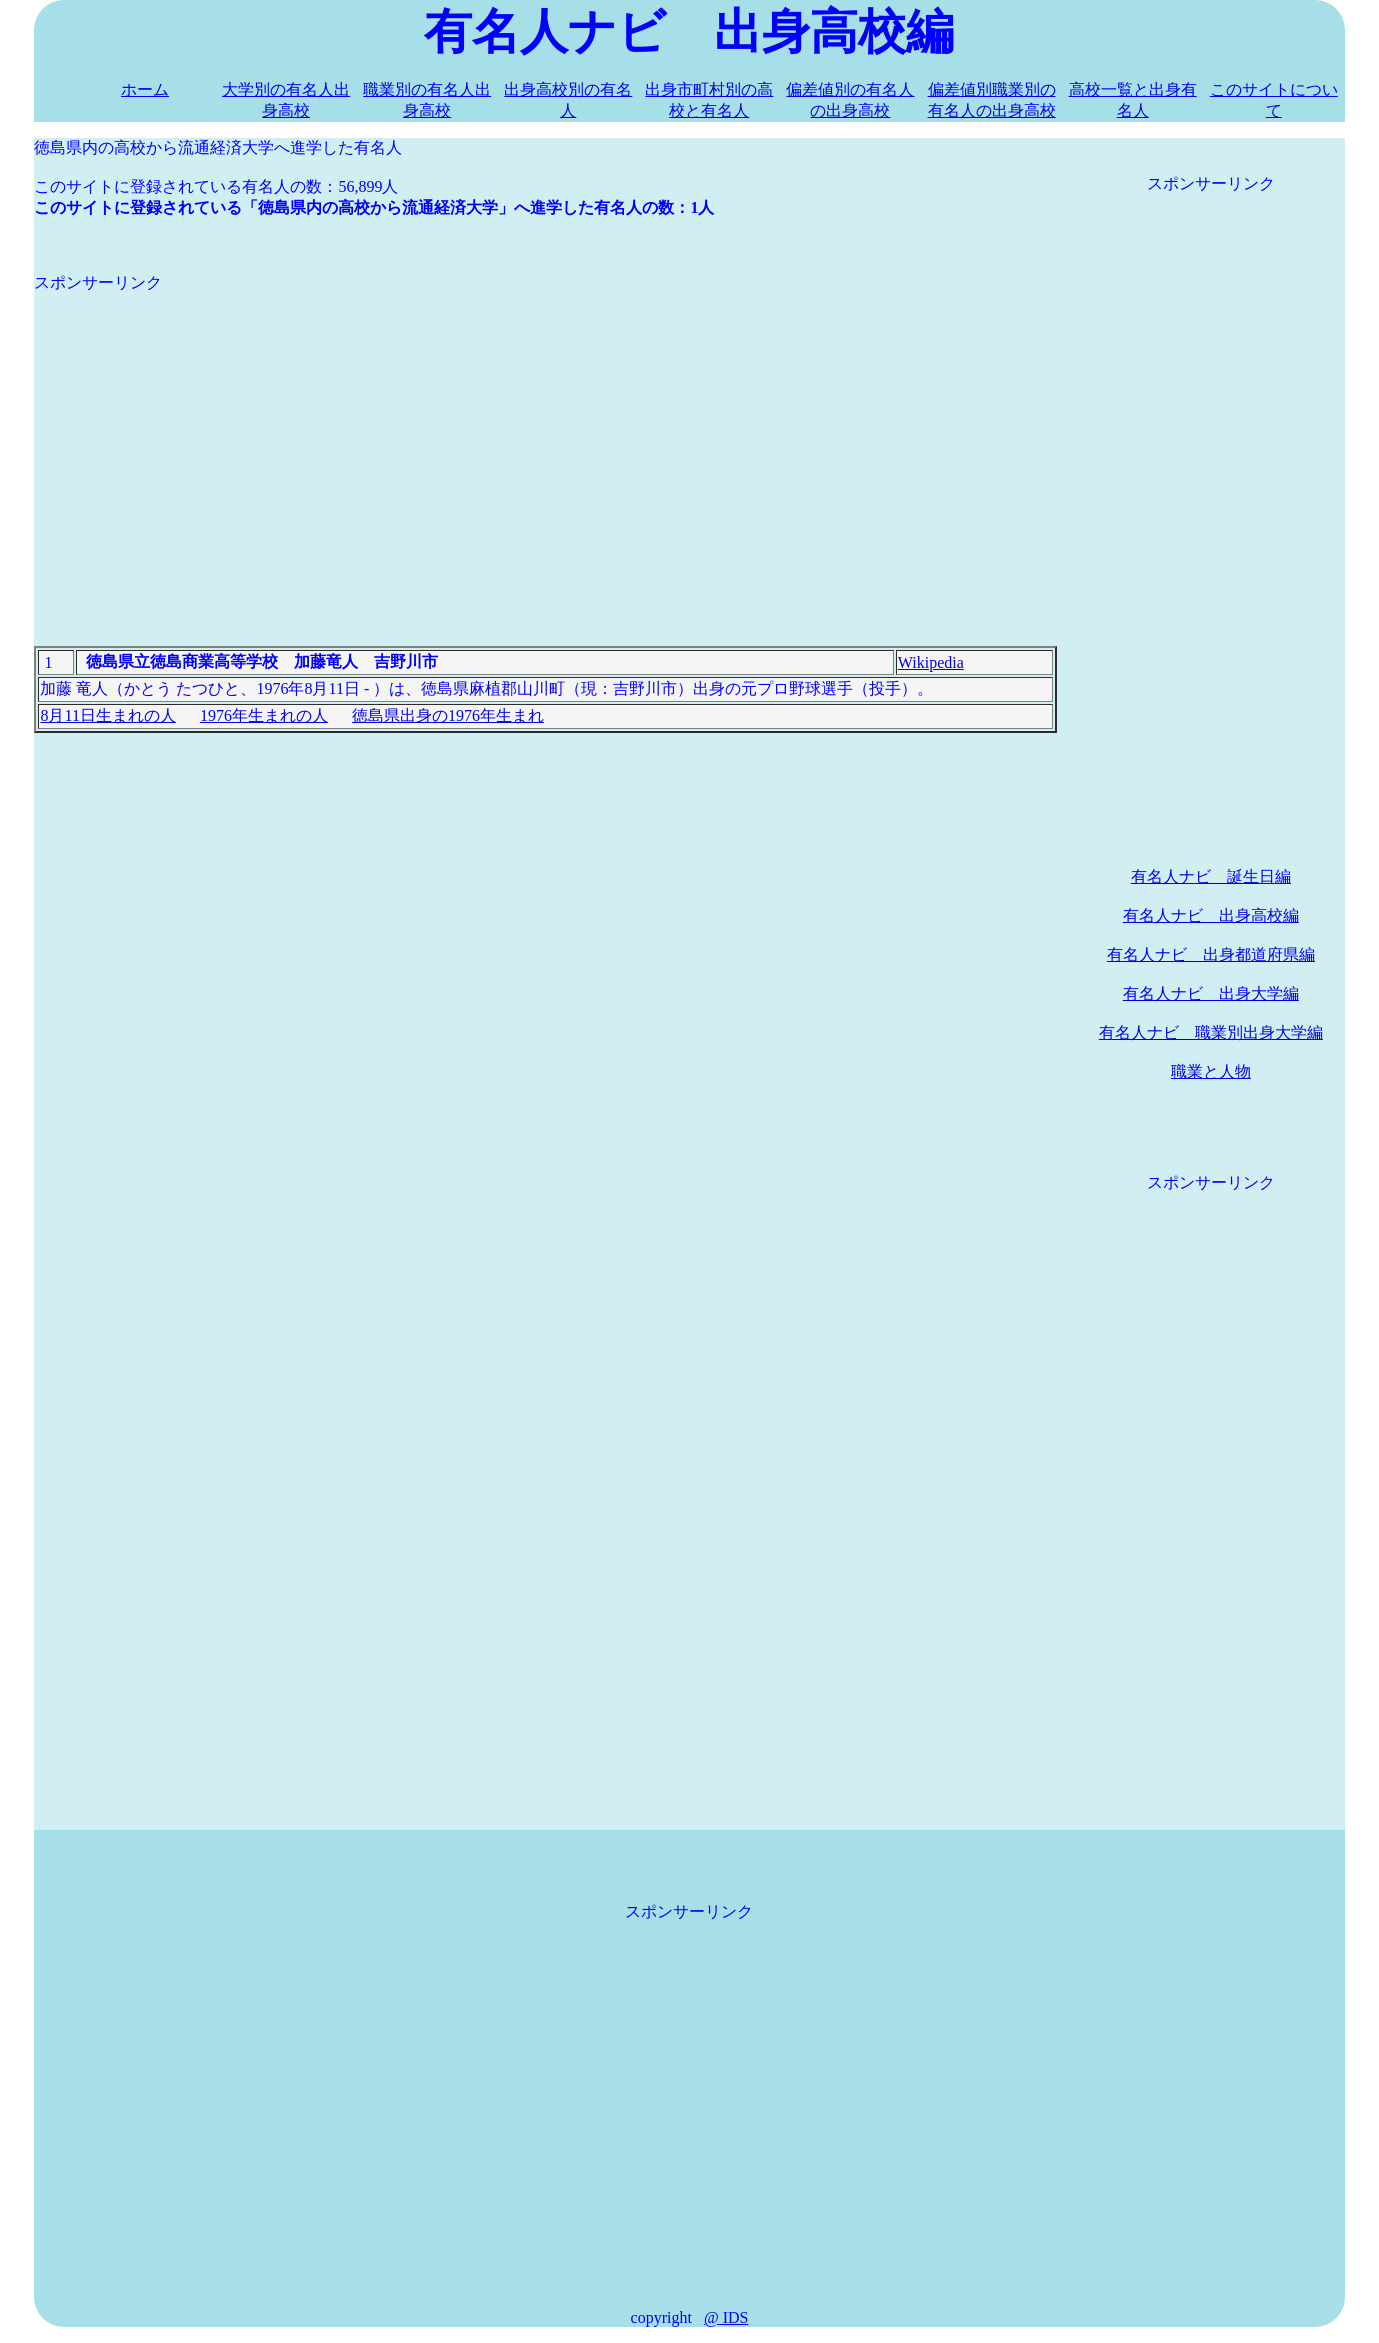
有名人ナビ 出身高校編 (1211, 915)
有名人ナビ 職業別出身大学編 (1211, 1032)
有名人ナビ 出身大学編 (1211, 993)
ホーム (145, 89)
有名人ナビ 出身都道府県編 (1211, 954)
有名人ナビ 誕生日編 (1211, 876)
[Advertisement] (545, 434)
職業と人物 (1211, 1071)
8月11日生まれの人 (107, 715)
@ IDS (726, 2317)
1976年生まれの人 (264, 715)
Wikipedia (931, 662)
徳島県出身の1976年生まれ (448, 715)
